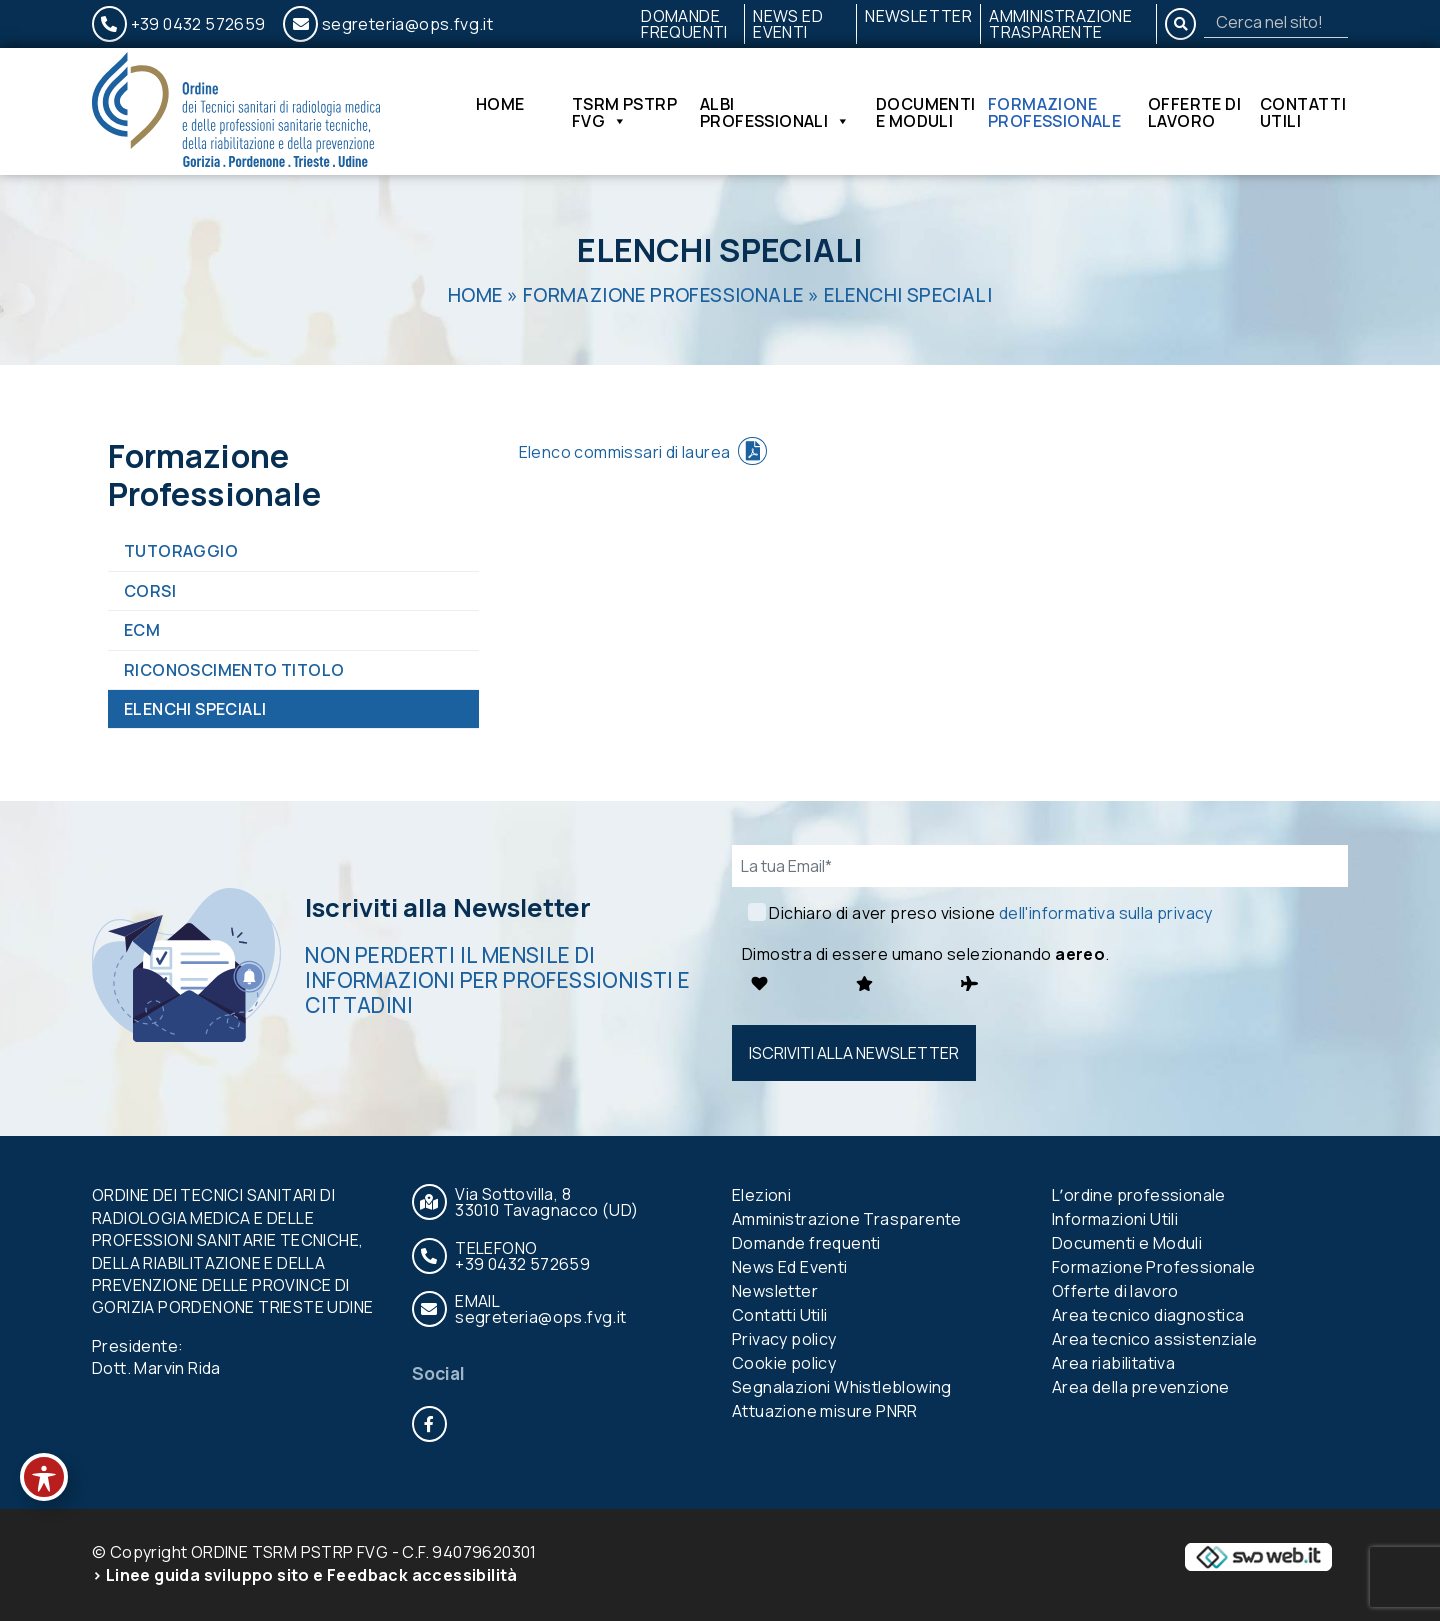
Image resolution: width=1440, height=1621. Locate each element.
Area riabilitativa (1113, 1363)
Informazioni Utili (1115, 1219)
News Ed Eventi (788, 24)
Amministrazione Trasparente (1060, 24)
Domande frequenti (684, 24)
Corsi (150, 591)
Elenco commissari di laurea (625, 452)
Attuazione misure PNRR (825, 1411)
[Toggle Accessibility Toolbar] (44, 1477)
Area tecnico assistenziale (1154, 1339)
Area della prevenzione (1141, 1387)
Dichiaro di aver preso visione (990, 913)
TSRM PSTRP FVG (624, 112)
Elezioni (761, 1195)
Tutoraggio (181, 551)
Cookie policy (784, 1363)
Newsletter (918, 16)
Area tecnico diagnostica (1148, 1315)
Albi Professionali (775, 112)
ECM (142, 630)
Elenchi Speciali (195, 709)
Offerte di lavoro (1194, 112)
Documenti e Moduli (926, 112)
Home (500, 105)
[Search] (1276, 22)
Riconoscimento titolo (234, 670)
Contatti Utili (1303, 112)
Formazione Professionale (1054, 112)
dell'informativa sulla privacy (1106, 913)
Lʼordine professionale (1139, 1195)
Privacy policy (784, 1339)
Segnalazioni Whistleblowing (842, 1387)
